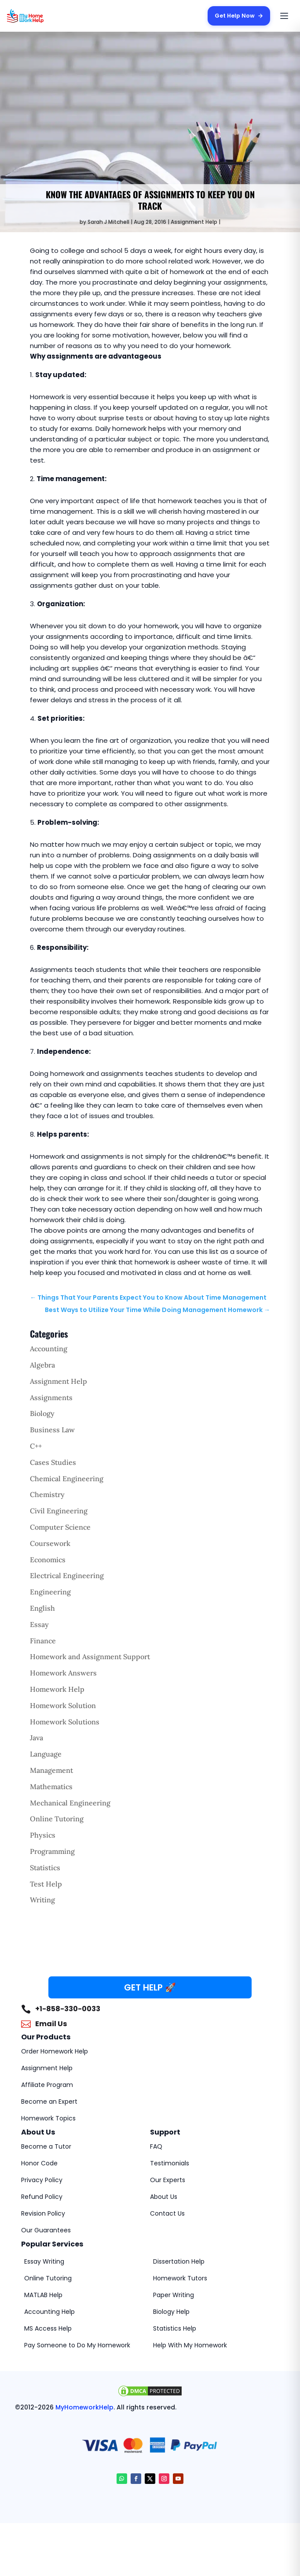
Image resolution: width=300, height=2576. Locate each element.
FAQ (156, 2146)
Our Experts (167, 2180)
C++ (36, 1446)
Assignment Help (194, 222)
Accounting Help (49, 2311)
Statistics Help (174, 2328)
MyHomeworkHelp (84, 2407)
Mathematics (51, 1786)
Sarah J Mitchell (108, 222)
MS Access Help (48, 2328)
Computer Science (60, 1527)
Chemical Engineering (66, 1478)
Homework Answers (63, 1672)
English (42, 1608)
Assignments (51, 1397)
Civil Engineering (59, 1510)
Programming (52, 1851)
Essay (39, 1624)
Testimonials (169, 2163)
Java (36, 1737)
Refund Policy (41, 2196)
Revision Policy (43, 2213)
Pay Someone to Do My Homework (77, 2345)
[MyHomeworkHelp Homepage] (42, 16)
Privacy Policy (41, 2180)
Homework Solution (63, 1705)
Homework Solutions (64, 1721)
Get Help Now (238, 15)
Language (46, 1753)
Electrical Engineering (67, 1575)
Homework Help (57, 1689)
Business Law (52, 1429)
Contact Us (167, 2213)
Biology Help (171, 2311)
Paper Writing (173, 2295)
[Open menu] (284, 16)
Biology (42, 1413)
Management (51, 1770)
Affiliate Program (47, 2084)
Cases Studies (53, 1462)
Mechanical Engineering (70, 1802)
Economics (48, 1559)
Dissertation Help (179, 2261)
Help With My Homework (190, 2345)
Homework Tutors (180, 2278)
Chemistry (47, 1494)
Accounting (48, 1348)
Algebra (42, 1364)
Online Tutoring (57, 1818)
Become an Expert (49, 2101)
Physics (42, 1835)
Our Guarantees (46, 2230)
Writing (42, 1899)
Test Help (46, 1883)
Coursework (50, 1543)
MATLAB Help (43, 2295)
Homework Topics (48, 2118)
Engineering (50, 1591)
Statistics (45, 1867)
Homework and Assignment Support (90, 1656)
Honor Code (39, 2163)
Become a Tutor (46, 2146)
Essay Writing (44, 2261)
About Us (163, 2196)
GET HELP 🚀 (150, 1987)
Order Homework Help (54, 2051)
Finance (43, 1640)
